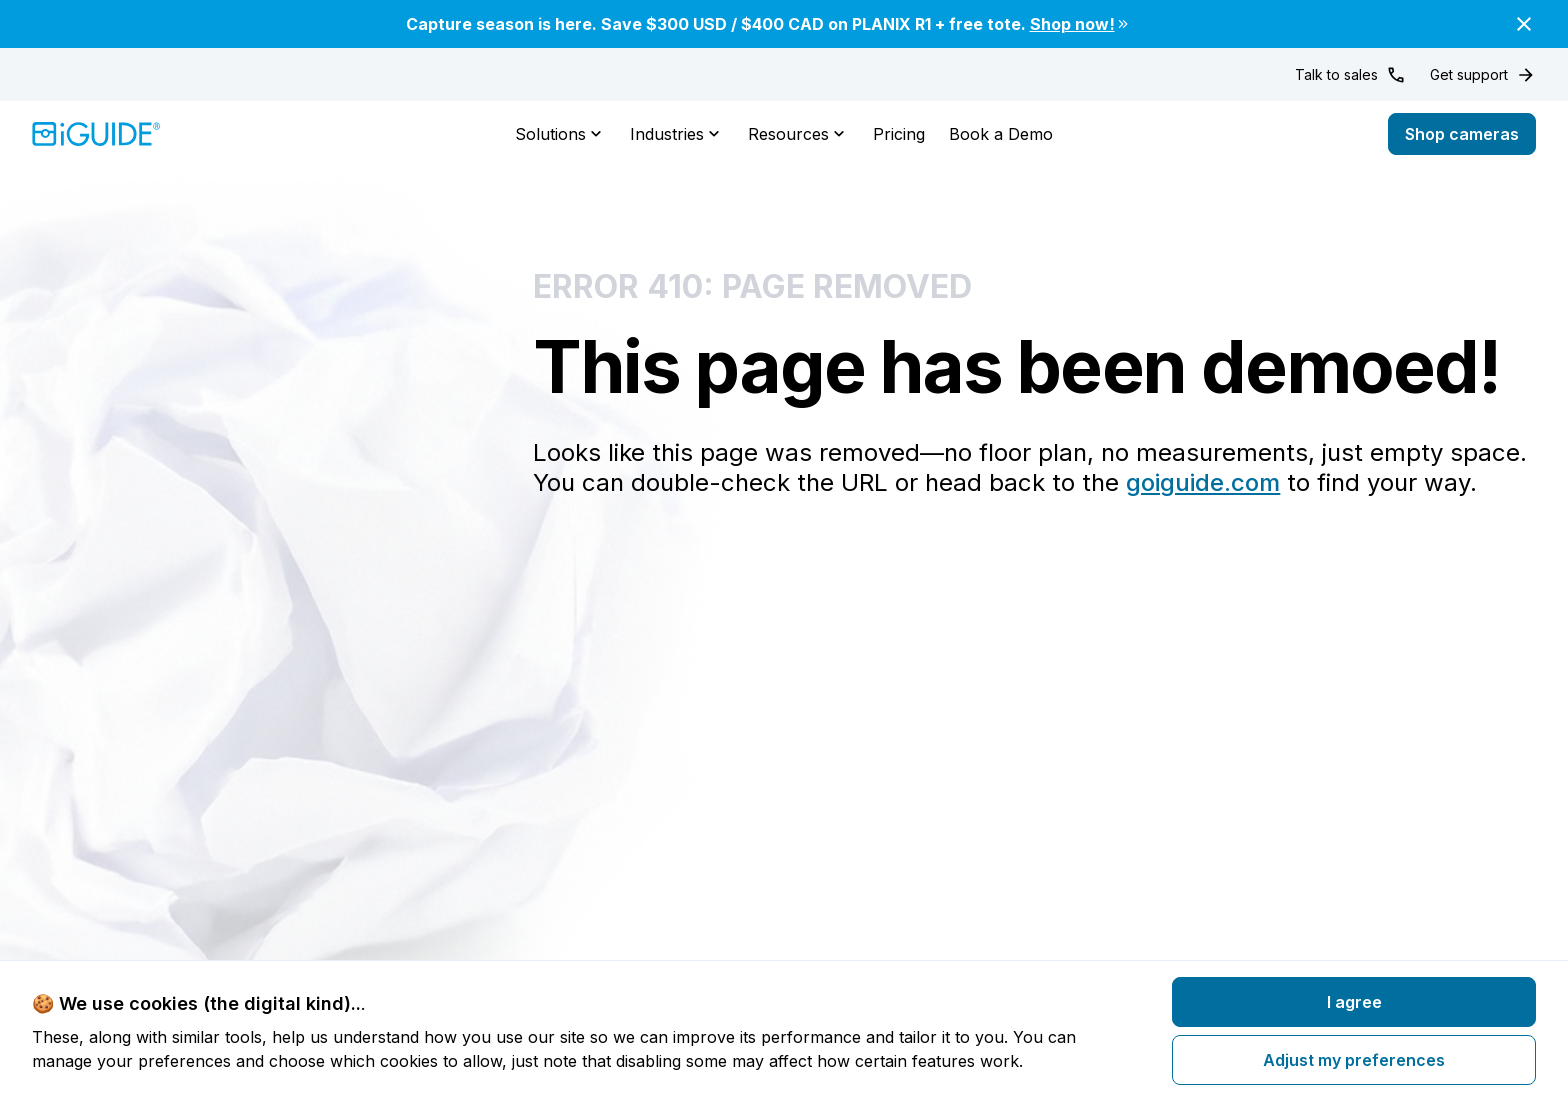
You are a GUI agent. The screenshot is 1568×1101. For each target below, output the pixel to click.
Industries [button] (677, 134)
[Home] (96, 134)
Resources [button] (798, 134)
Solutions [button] (560, 134)
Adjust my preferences (1354, 1060)
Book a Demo (1001, 134)
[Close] (1524, 24)
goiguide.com (1203, 482)
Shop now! (1080, 24)
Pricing (899, 134)
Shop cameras (1462, 134)
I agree (1354, 1002)
